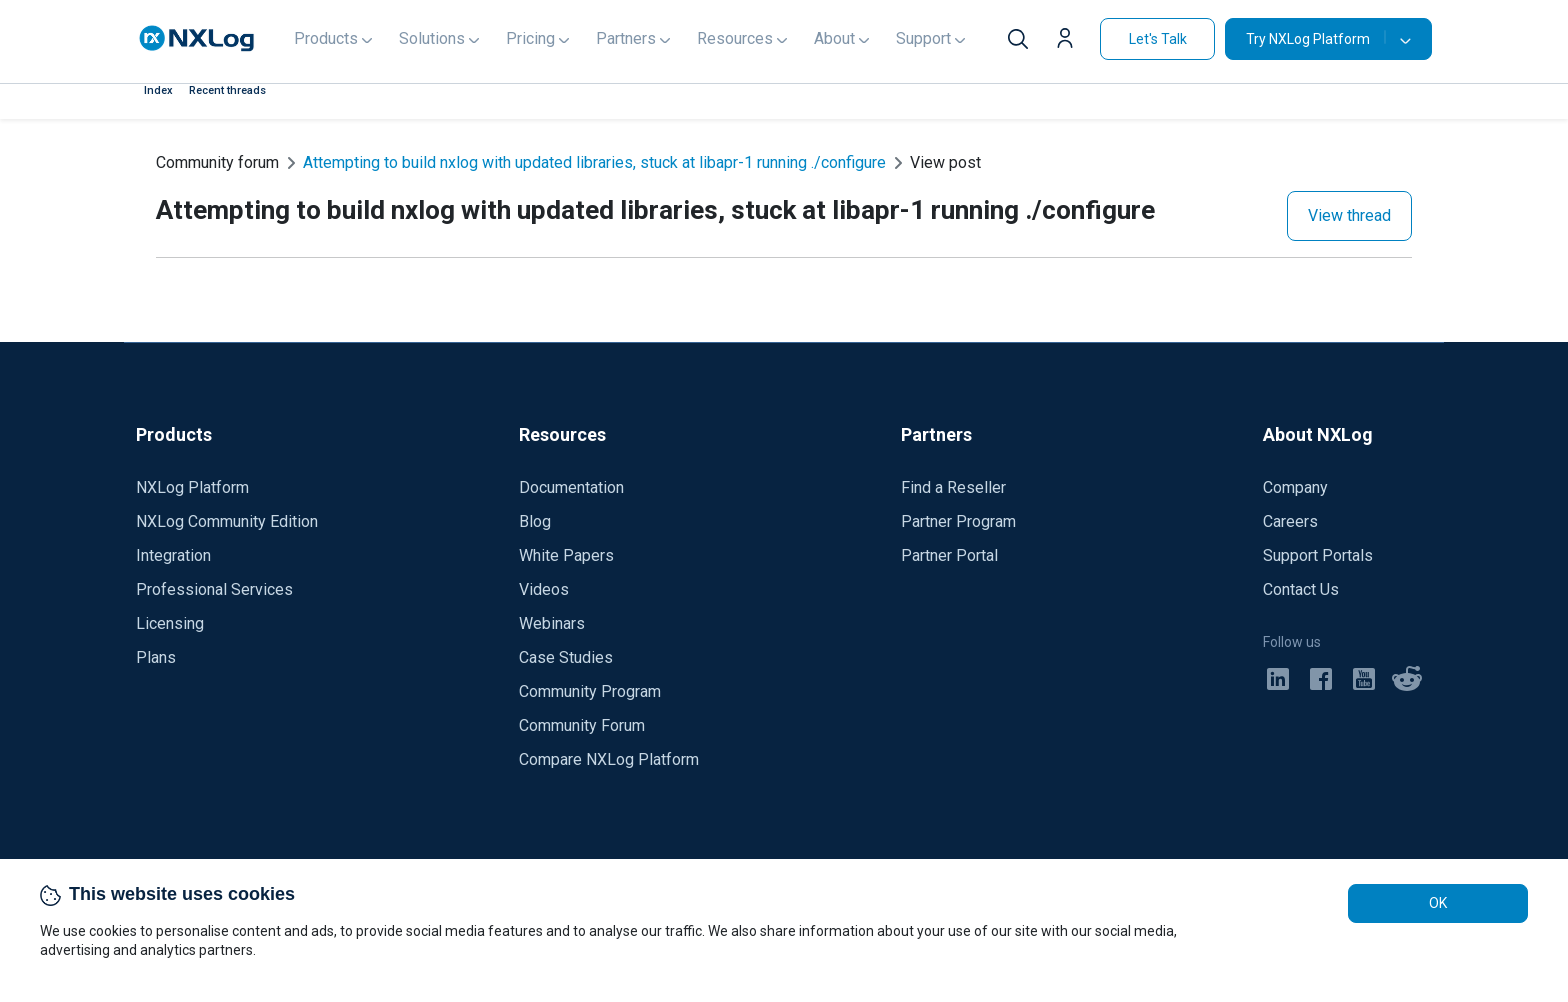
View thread (1349, 215)
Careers (1290, 521)
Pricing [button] (530, 38)
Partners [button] (626, 38)
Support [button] (923, 38)
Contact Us (1301, 589)
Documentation (571, 487)
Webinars (552, 623)
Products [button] (326, 38)
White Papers (566, 555)
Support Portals (1318, 555)
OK (1438, 903)
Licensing (170, 623)
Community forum (217, 162)
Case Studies (566, 657)
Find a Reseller (953, 487)
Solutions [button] (432, 38)
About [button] (834, 38)
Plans (156, 657)
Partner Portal (949, 555)
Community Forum (582, 725)
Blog (535, 521)
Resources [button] (735, 38)
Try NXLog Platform (1316, 38)
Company (1295, 487)
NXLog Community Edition (227, 521)
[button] (1070, 41)
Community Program (590, 691)
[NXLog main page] (197, 38)
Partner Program (958, 521)
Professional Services (214, 589)
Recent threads (227, 90)
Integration (173, 555)
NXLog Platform (192, 487)
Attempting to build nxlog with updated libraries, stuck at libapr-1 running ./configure (594, 162)
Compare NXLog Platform (609, 759)
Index (158, 90)
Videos (544, 589)
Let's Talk (1158, 39)
